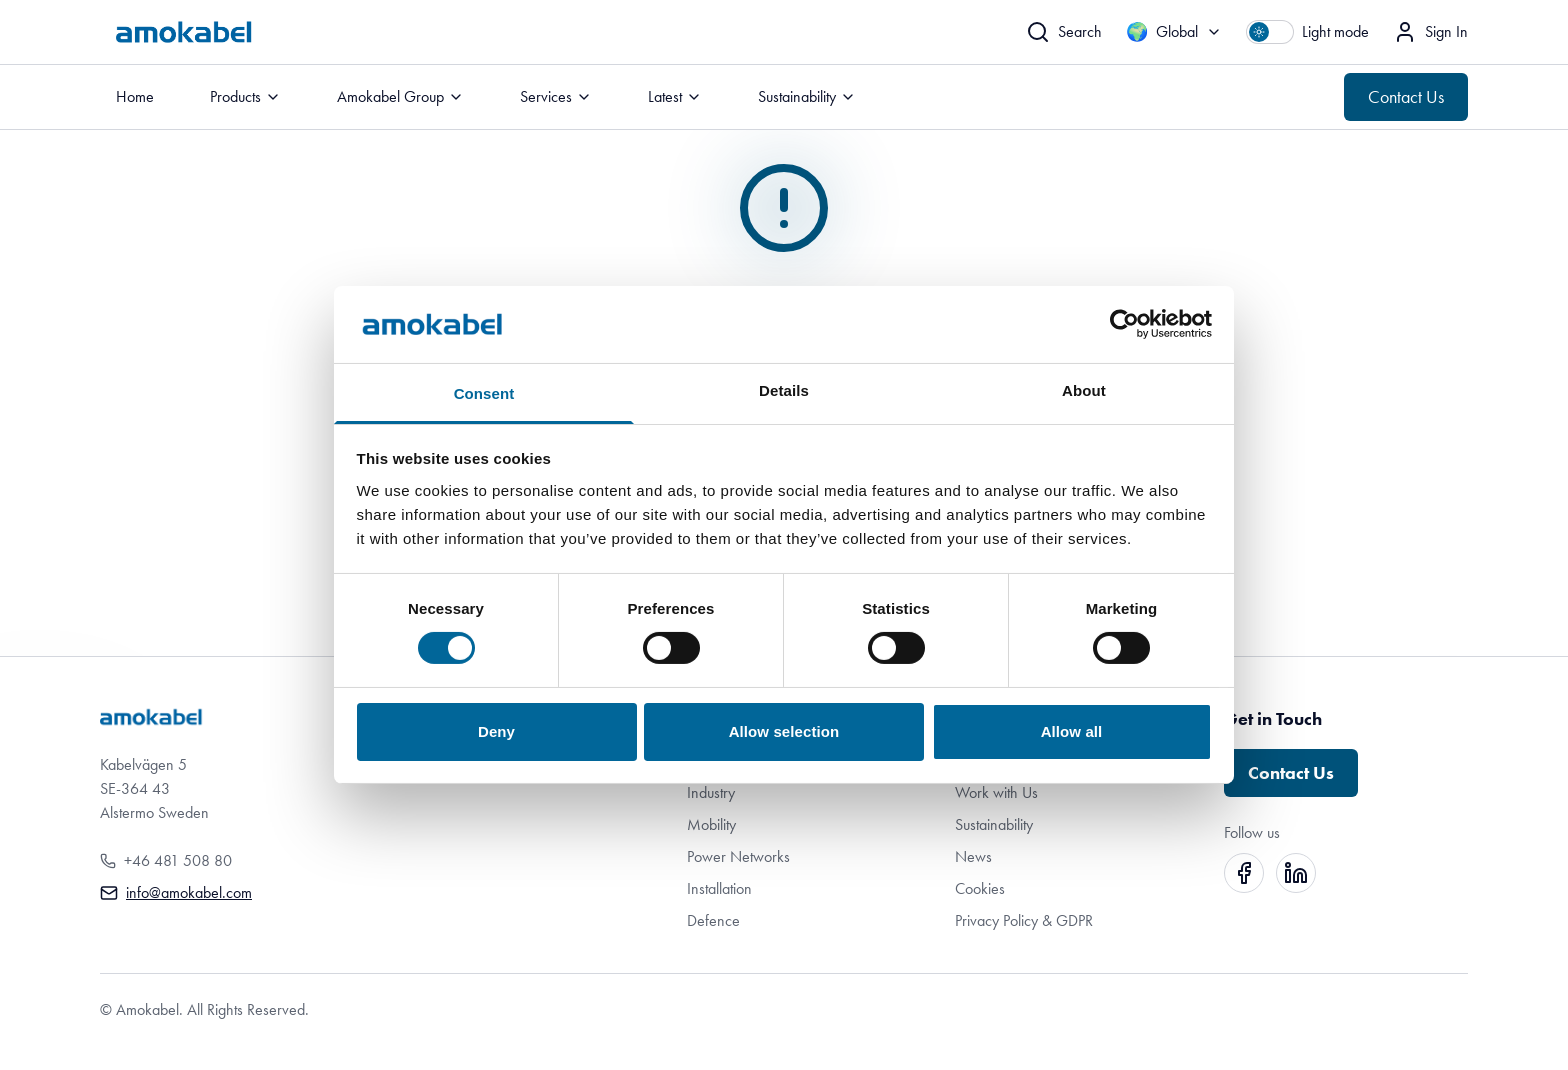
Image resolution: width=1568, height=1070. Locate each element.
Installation (719, 888)
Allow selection (784, 731)
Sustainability (994, 824)
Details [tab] (784, 390)
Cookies (980, 888)
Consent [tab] (484, 393)
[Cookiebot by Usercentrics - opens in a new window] (1124, 324)
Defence (713, 920)
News (973, 856)
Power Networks (738, 856)
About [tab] (1084, 390)
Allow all (1072, 731)
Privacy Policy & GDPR (1024, 920)
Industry (711, 792)
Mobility (711, 824)
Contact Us (1406, 97)
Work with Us (996, 792)
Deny (496, 731)
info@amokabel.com (189, 892)
